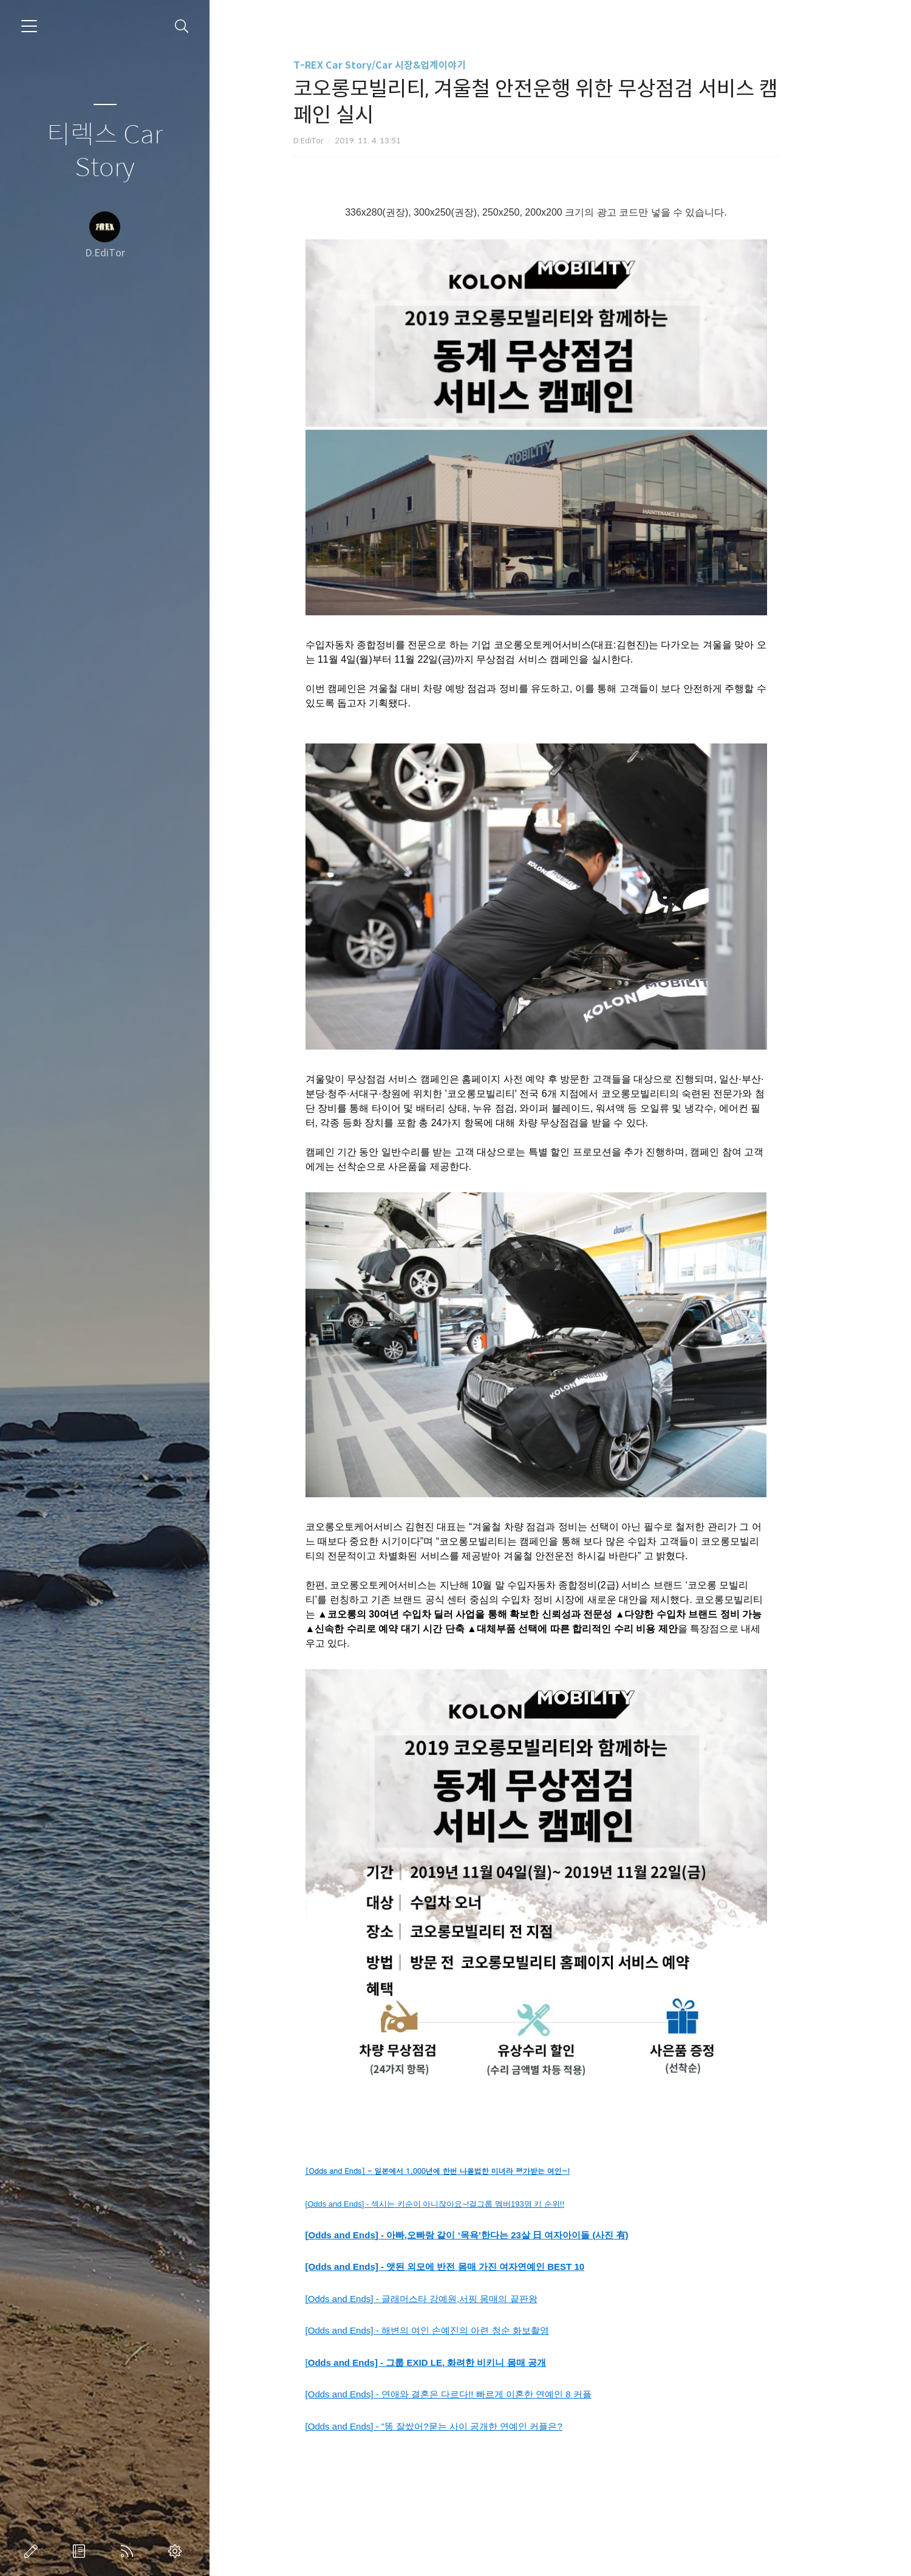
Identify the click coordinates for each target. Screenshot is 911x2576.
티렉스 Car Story (105, 151)
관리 (177, 2551)
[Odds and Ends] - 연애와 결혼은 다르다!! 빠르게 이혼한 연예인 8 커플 (473, 2394)
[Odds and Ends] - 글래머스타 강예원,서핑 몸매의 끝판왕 (446, 2299)
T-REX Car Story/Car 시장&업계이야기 (404, 65)
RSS (129, 2551)
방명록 (81, 2551)
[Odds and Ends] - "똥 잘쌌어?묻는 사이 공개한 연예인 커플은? (458, 2426)
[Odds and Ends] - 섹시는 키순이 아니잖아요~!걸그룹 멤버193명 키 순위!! (459, 2204)
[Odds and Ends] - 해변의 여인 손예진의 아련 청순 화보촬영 (451, 2330)
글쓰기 (33, 2551)
